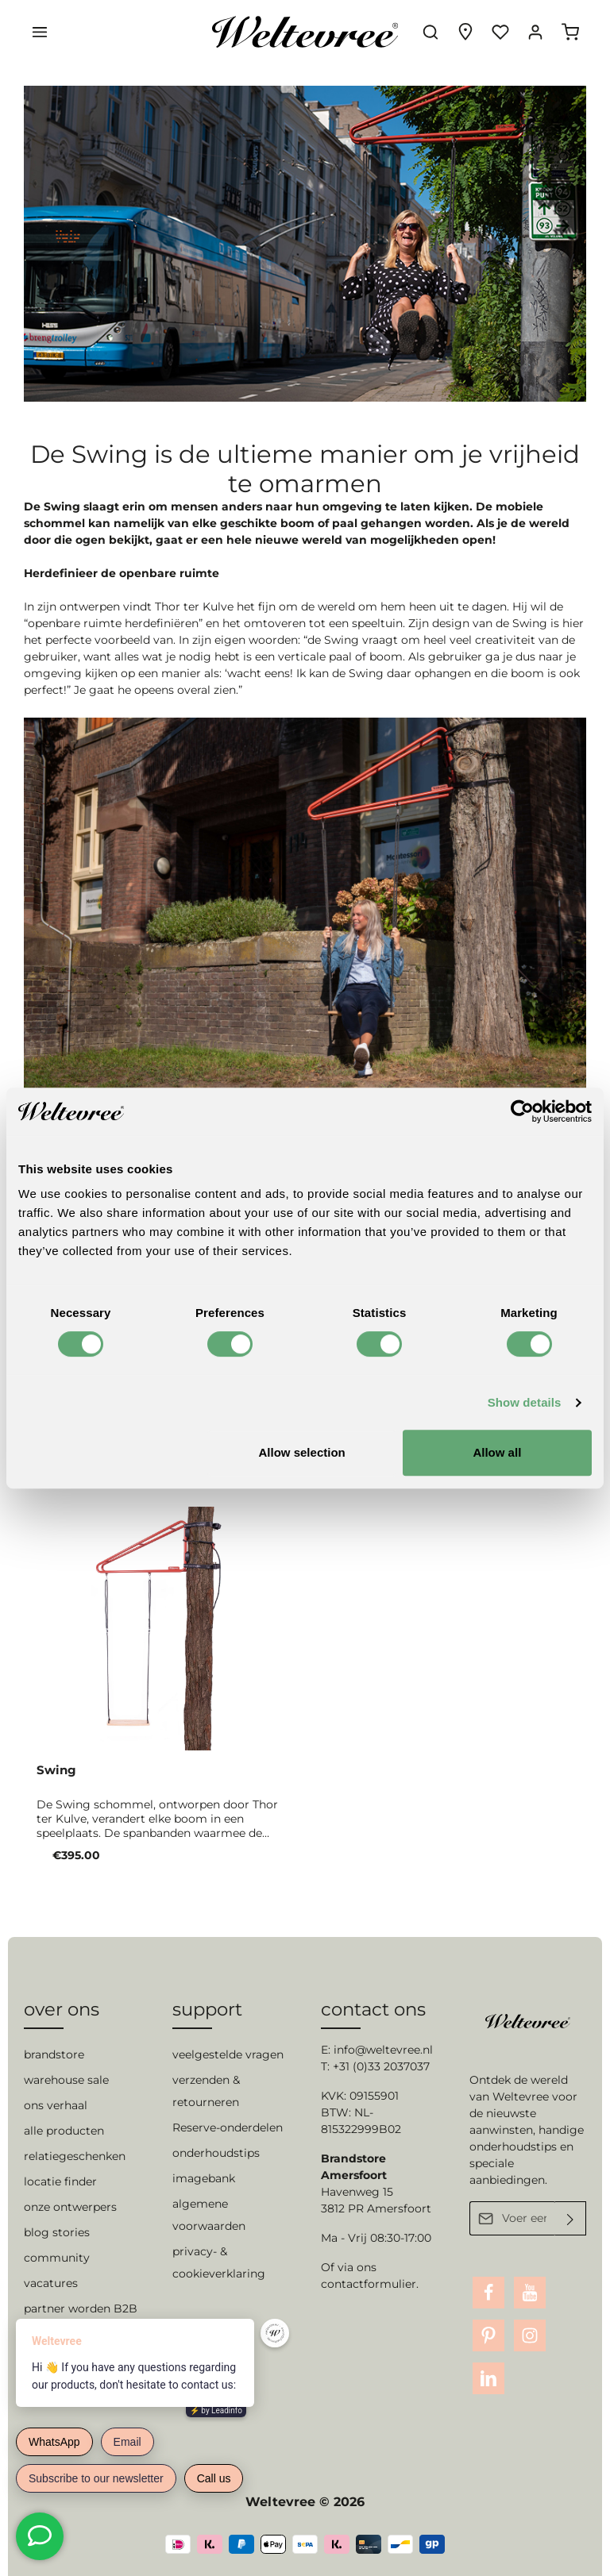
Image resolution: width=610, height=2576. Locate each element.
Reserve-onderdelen (227, 2127)
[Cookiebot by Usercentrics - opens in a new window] (522, 1111)
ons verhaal (55, 2105)
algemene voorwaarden (208, 2215)
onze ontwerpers (70, 2207)
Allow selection (302, 1452)
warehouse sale (66, 2080)
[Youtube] (530, 2292)
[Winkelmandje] (570, 32)
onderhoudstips (216, 2153)
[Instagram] (530, 2335)
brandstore (54, 2054)
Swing (56, 1770)
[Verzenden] (570, 2218)
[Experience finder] (465, 32)
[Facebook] (488, 2292)
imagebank (203, 2178)
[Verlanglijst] (500, 32)
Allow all (497, 1452)
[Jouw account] (535, 32)
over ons (61, 2009)
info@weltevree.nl (383, 2050)
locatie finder (60, 2181)
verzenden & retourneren (206, 2091)
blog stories (57, 2232)
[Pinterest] (488, 2335)
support (207, 2009)
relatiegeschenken (74, 2156)
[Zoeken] (430, 32)
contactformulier (368, 2284)
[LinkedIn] (488, 2378)
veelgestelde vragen (228, 2054)
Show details (525, 1402)
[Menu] (40, 32)
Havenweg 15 (357, 2192)
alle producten (64, 2131)
